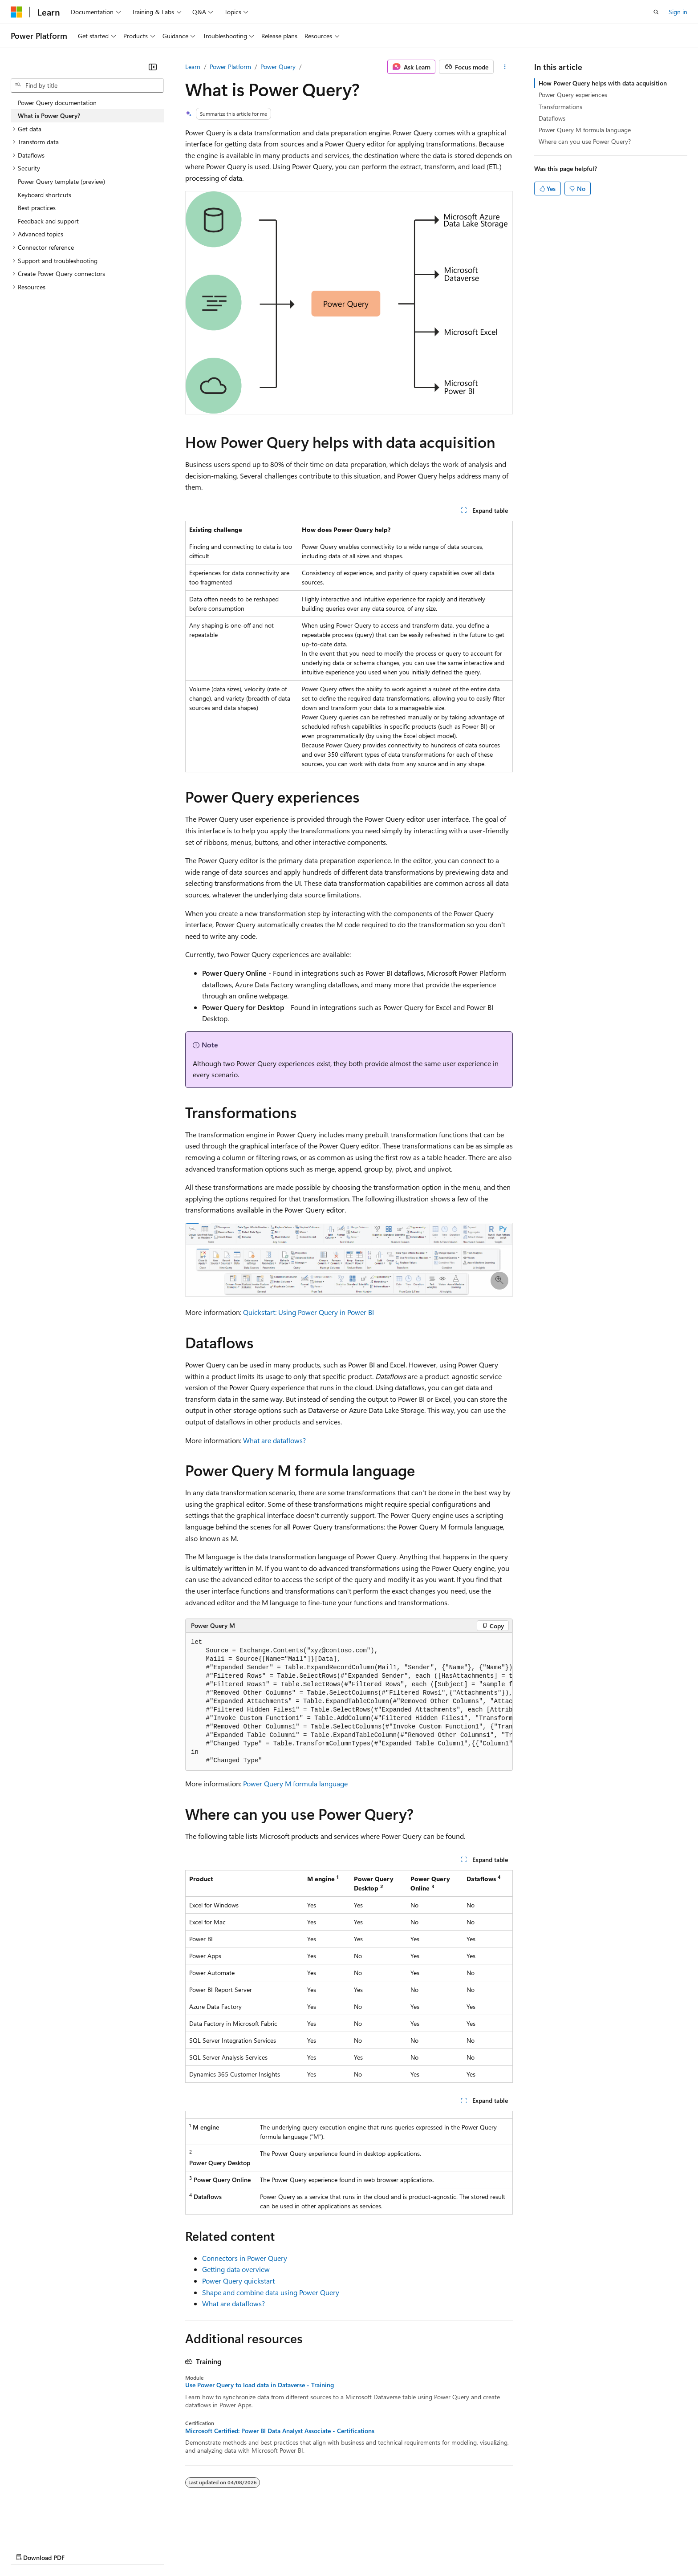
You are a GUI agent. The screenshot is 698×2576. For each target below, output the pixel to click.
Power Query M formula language (295, 1783)
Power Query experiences (573, 94)
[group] (349, 1702)
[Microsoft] (16, 12)
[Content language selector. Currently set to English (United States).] (51, 2527)
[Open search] (656, 12)
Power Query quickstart (238, 2280)
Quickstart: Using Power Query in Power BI (308, 1312)
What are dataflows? (274, 1440)
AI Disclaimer (28, 2548)
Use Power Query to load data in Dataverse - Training (259, 2385)
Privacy (194, 2548)
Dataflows (552, 118)
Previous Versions (81, 2548)
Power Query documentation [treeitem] (57, 102)
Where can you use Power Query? (585, 141)
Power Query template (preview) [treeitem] (61, 181)
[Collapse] (153, 67)
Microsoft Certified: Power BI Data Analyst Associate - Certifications (279, 2431)
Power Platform (230, 66)
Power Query (278, 66)
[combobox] (87, 85)
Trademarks (369, 2548)
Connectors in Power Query (244, 2258)
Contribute (159, 2548)
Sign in (678, 12)
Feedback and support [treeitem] (48, 221)
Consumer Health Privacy (255, 2548)
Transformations (560, 106)
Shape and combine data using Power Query (270, 2292)
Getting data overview (236, 2269)
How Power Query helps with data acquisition (603, 83)
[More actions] (505, 67)
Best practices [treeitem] (37, 207)
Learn (192, 66)
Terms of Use (325, 2548)
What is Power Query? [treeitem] (49, 115)
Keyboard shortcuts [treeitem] (44, 195)
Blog (121, 2548)
